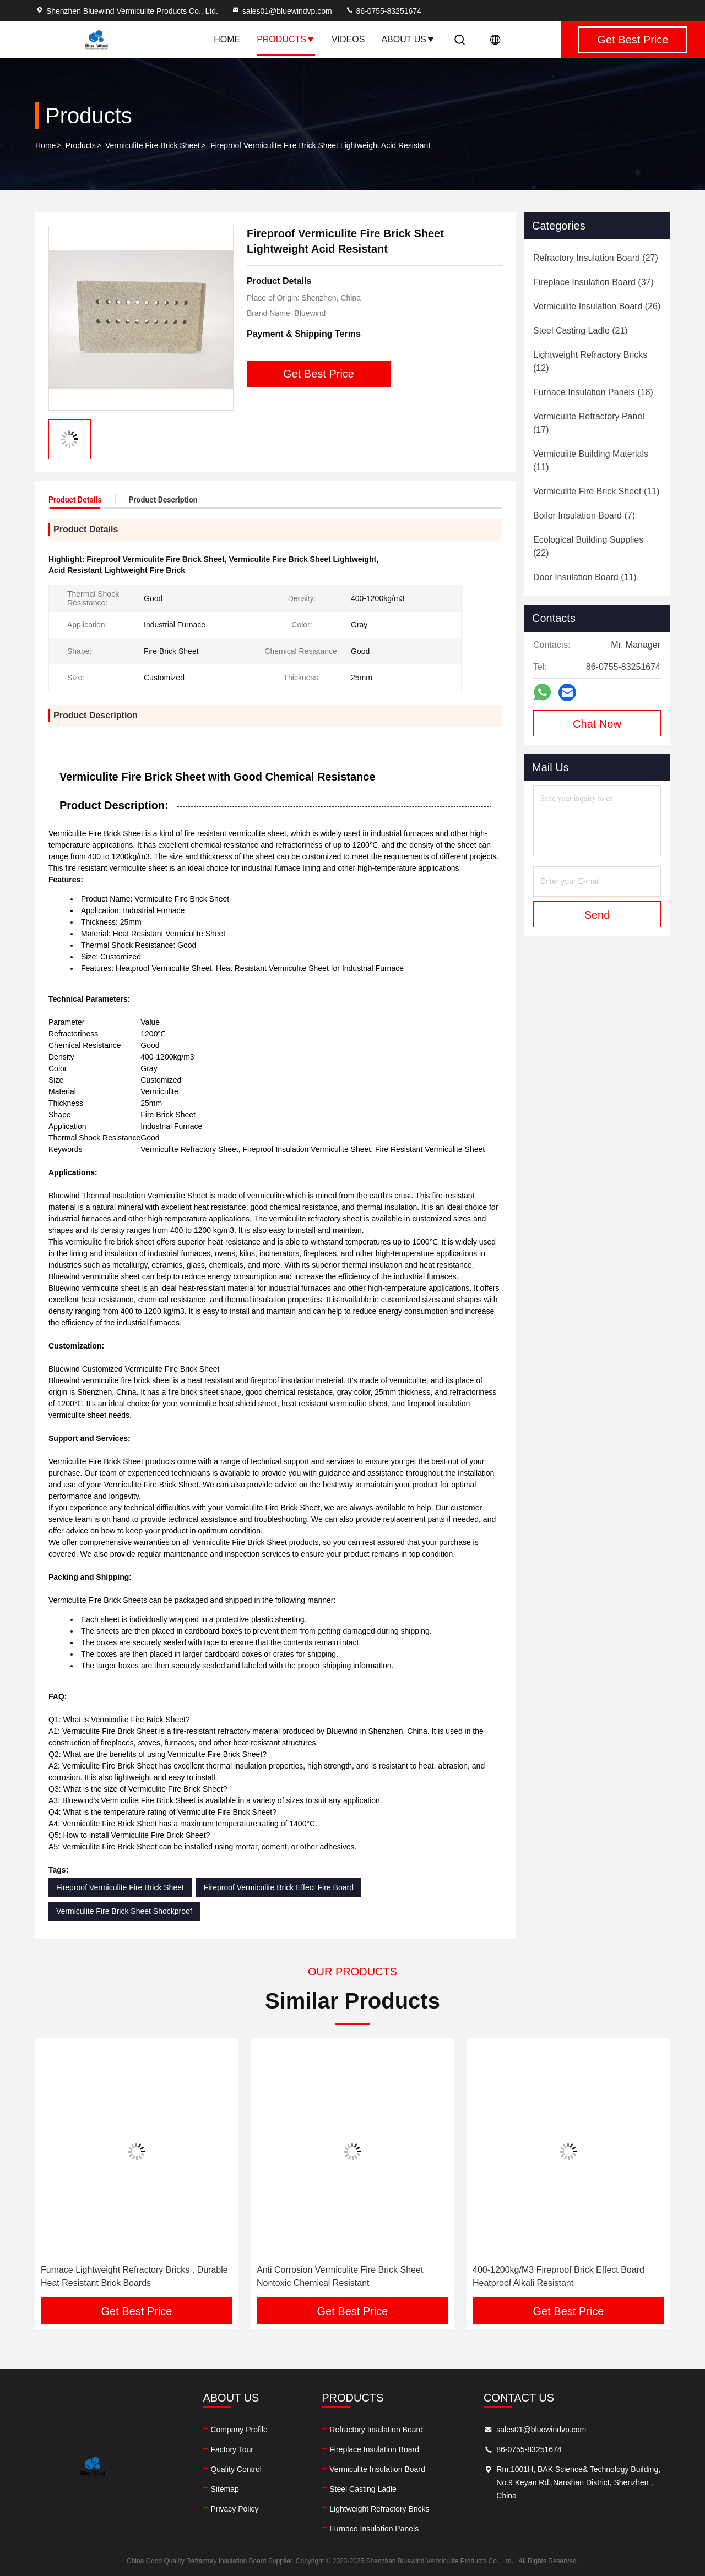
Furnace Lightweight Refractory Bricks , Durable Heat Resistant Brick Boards (134, 2276)
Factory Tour (231, 2449)
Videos (348, 39)
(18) (593, 392)
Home (227, 39)
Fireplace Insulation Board (374, 2449)
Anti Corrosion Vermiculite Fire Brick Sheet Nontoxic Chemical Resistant (340, 2276)
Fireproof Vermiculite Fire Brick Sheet (120, 1887)
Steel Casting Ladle (362, 2489)
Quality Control (236, 2469)
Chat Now (597, 724)
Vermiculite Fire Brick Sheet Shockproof (124, 1911)
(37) (593, 282)
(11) (590, 460)
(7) (584, 515)
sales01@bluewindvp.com (281, 11)
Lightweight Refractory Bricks (379, 2508)
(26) (596, 306)
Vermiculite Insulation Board (377, 2469)
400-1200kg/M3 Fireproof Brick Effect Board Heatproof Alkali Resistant (558, 2276)
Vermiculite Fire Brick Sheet (152, 145)
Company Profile (239, 2429)
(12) (590, 361)
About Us (408, 39)
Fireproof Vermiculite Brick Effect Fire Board (279, 1887)
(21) (580, 330)
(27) (595, 258)
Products (286, 39)
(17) (588, 423)
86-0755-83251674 (383, 11)
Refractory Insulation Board (376, 2429)
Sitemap (224, 2489)
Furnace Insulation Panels (374, 2528)
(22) (588, 546)
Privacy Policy (234, 2508)
